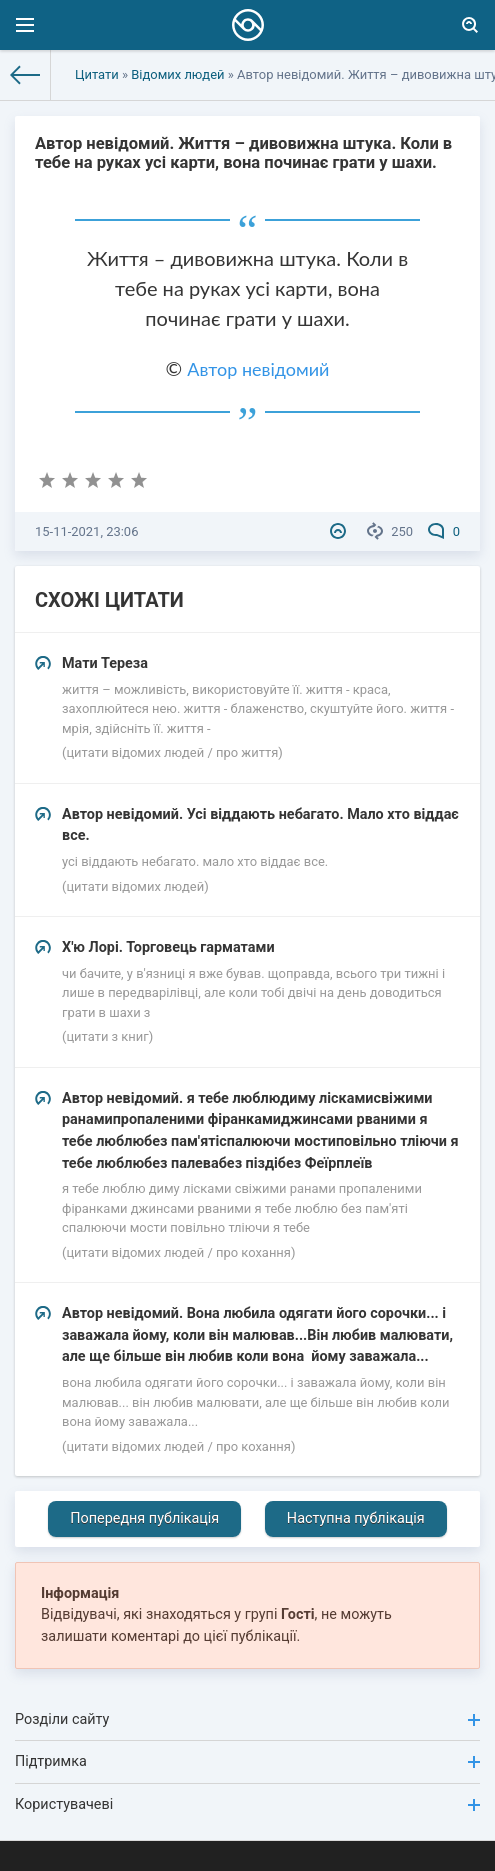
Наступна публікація (356, 1518)
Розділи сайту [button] (247, 1719)
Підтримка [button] (247, 1761)
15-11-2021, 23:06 (86, 531)
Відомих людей (177, 74)
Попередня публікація (144, 1518)
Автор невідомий (258, 369)
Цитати (97, 74)
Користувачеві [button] (247, 1804)
